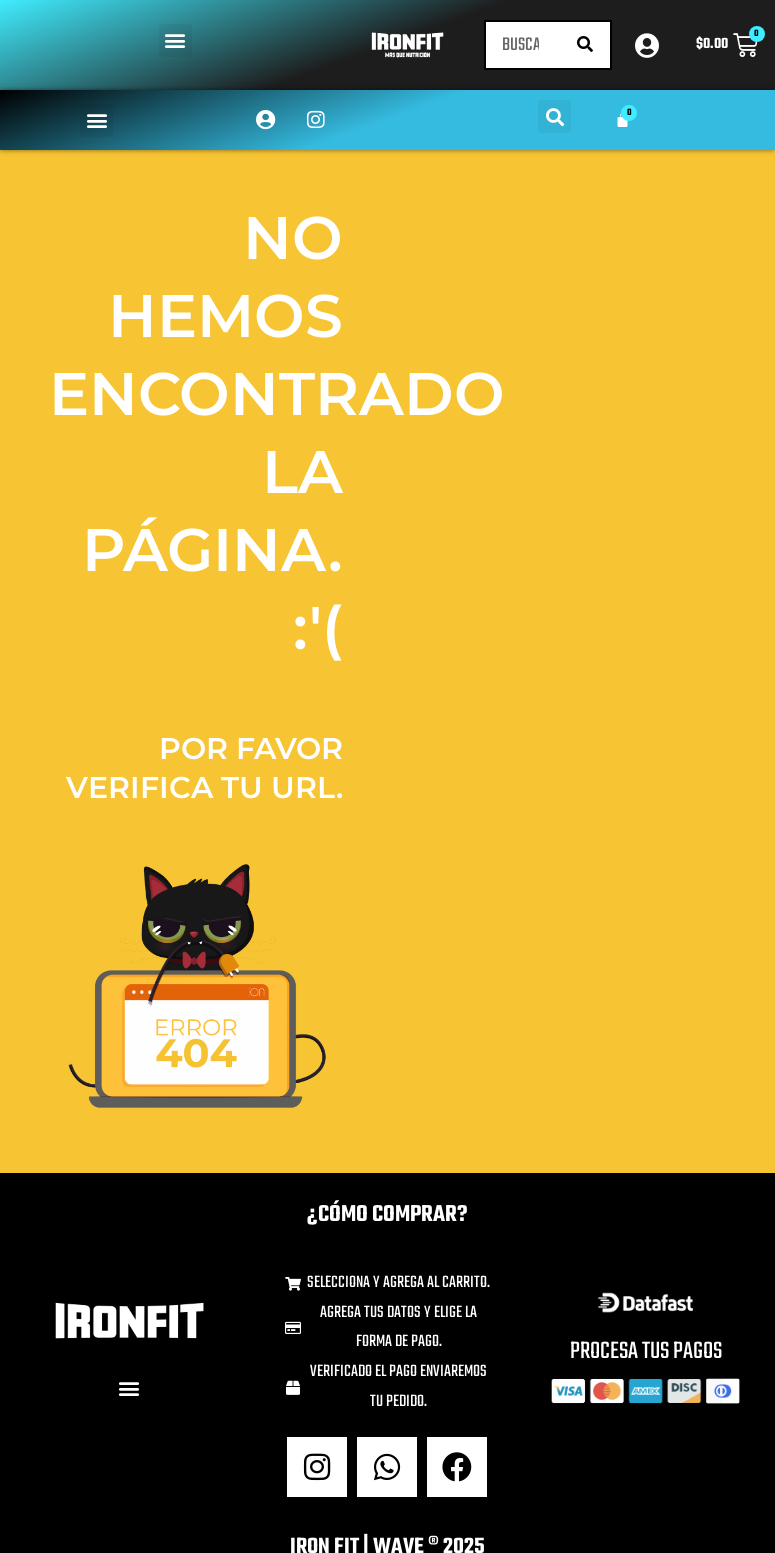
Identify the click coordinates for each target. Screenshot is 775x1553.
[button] (175, 40)
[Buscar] (585, 45)
